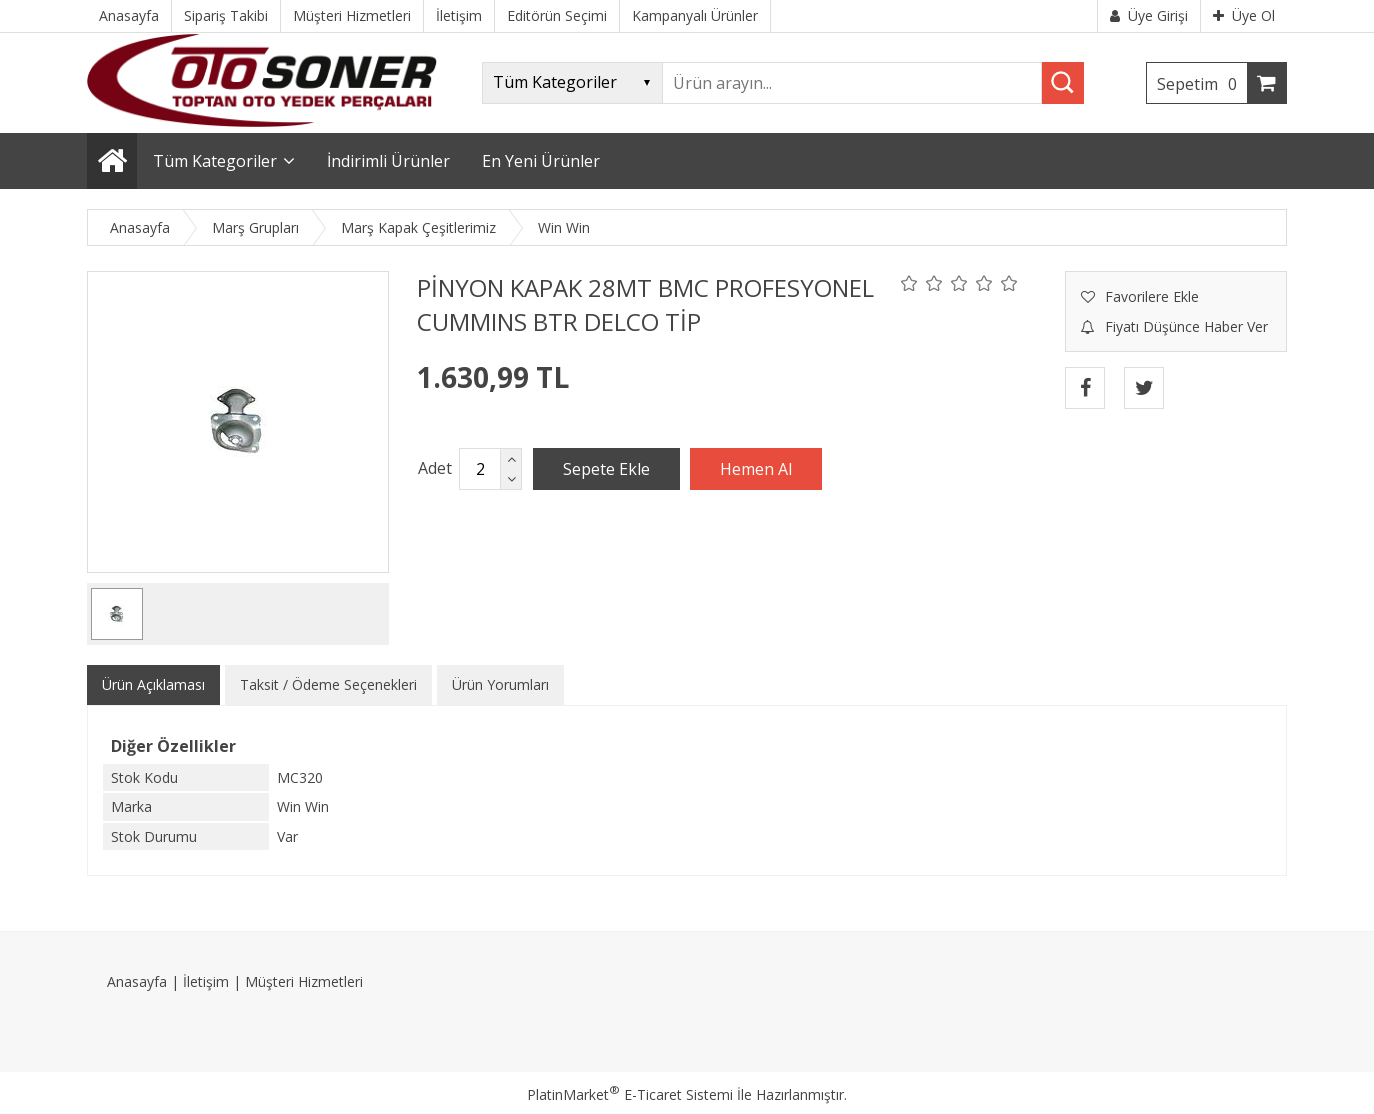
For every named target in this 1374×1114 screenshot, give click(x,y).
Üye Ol (1244, 15)
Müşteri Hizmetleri (304, 981)
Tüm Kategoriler (215, 161)
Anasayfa (137, 981)
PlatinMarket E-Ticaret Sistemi (630, 1094)
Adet (435, 468)
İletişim (206, 981)
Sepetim (1202, 84)
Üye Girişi (1149, 15)
